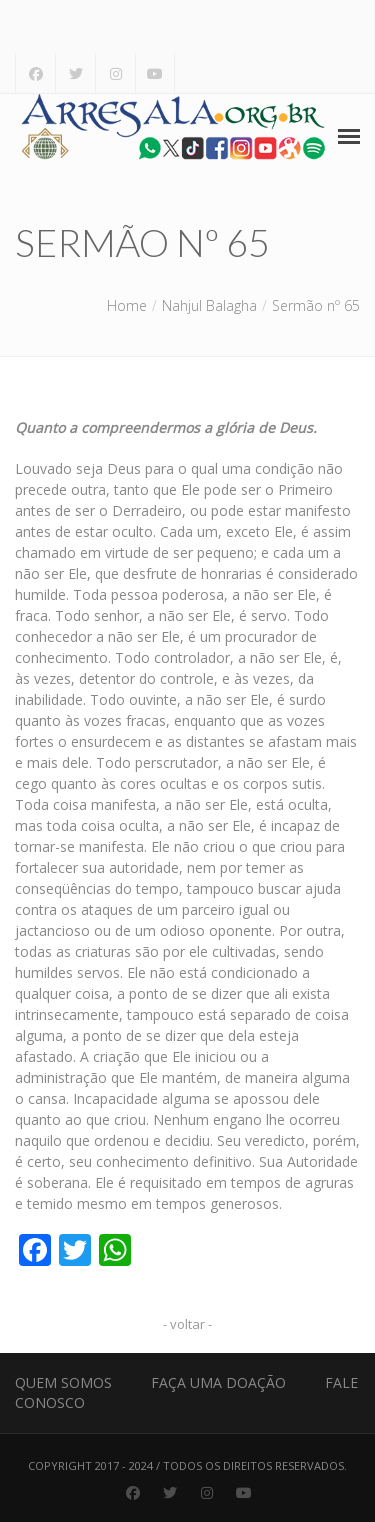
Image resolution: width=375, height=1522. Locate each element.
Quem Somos (63, 1382)
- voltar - (187, 1324)
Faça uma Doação (218, 1382)
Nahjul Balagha (209, 305)
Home (127, 305)
